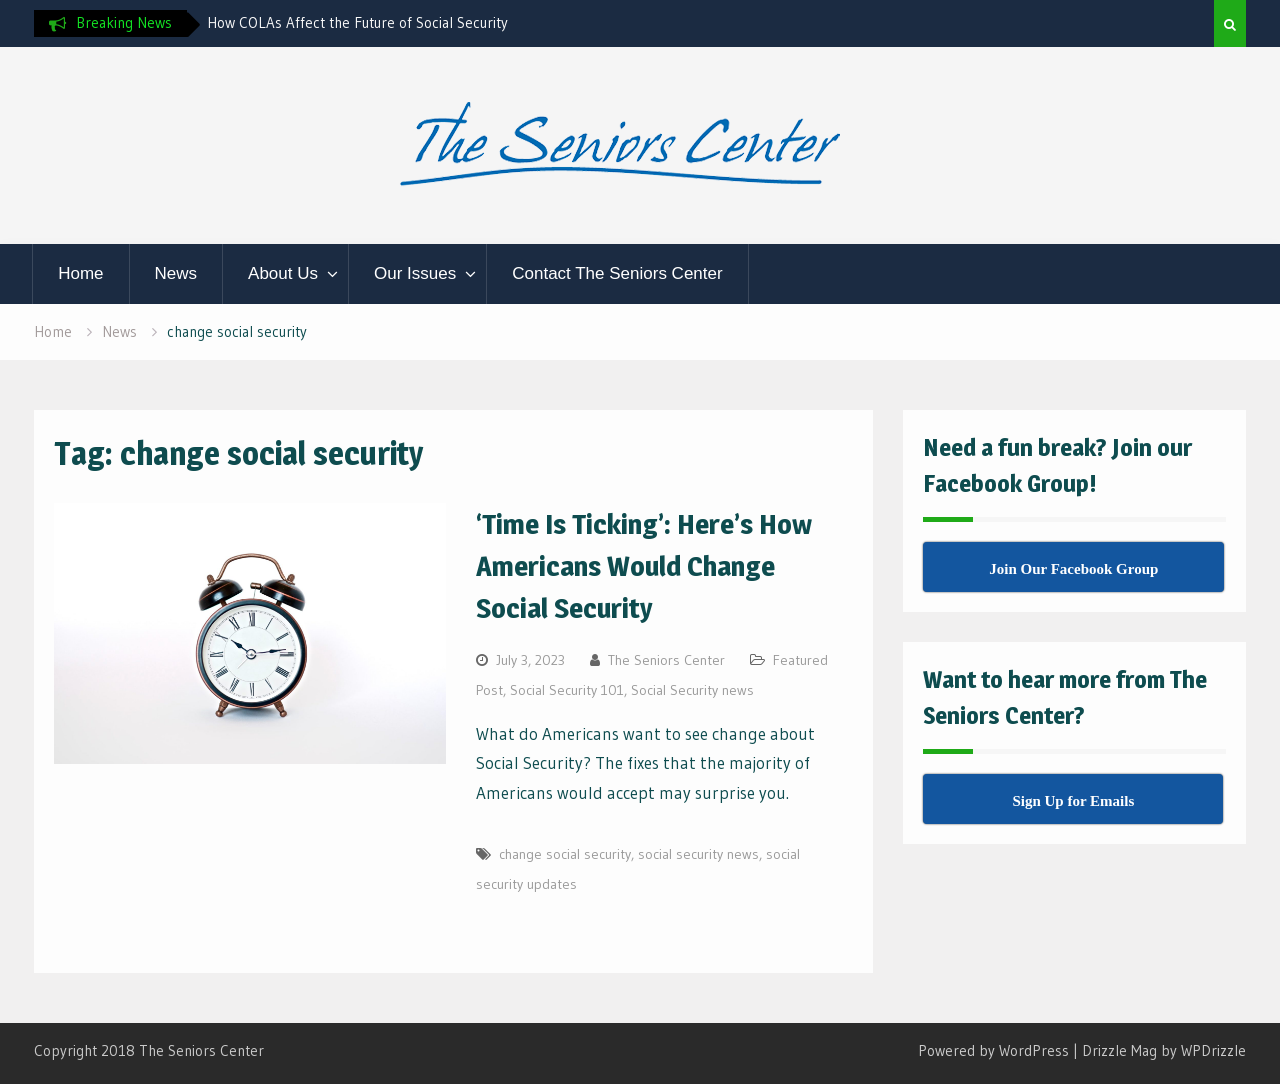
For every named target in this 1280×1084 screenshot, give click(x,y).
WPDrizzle (1213, 1050)
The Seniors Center (666, 660)
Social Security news (692, 690)
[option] (387, 23)
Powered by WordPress (993, 1050)
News (176, 273)
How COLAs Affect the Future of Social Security (357, 22)
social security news (698, 854)
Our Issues (415, 273)
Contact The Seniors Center (617, 273)
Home (80, 273)
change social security (565, 854)
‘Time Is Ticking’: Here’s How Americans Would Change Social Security (644, 566)
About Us (283, 273)
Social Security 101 (567, 690)
